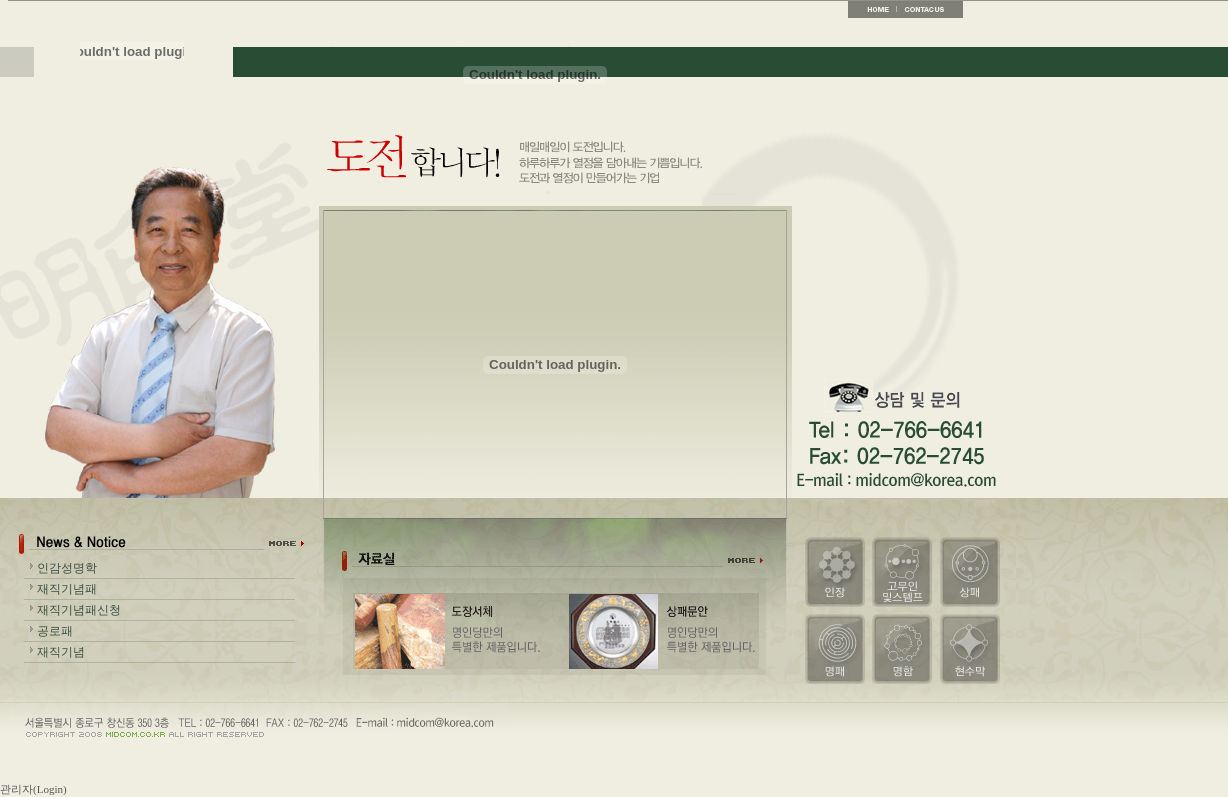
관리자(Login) (33, 789)
